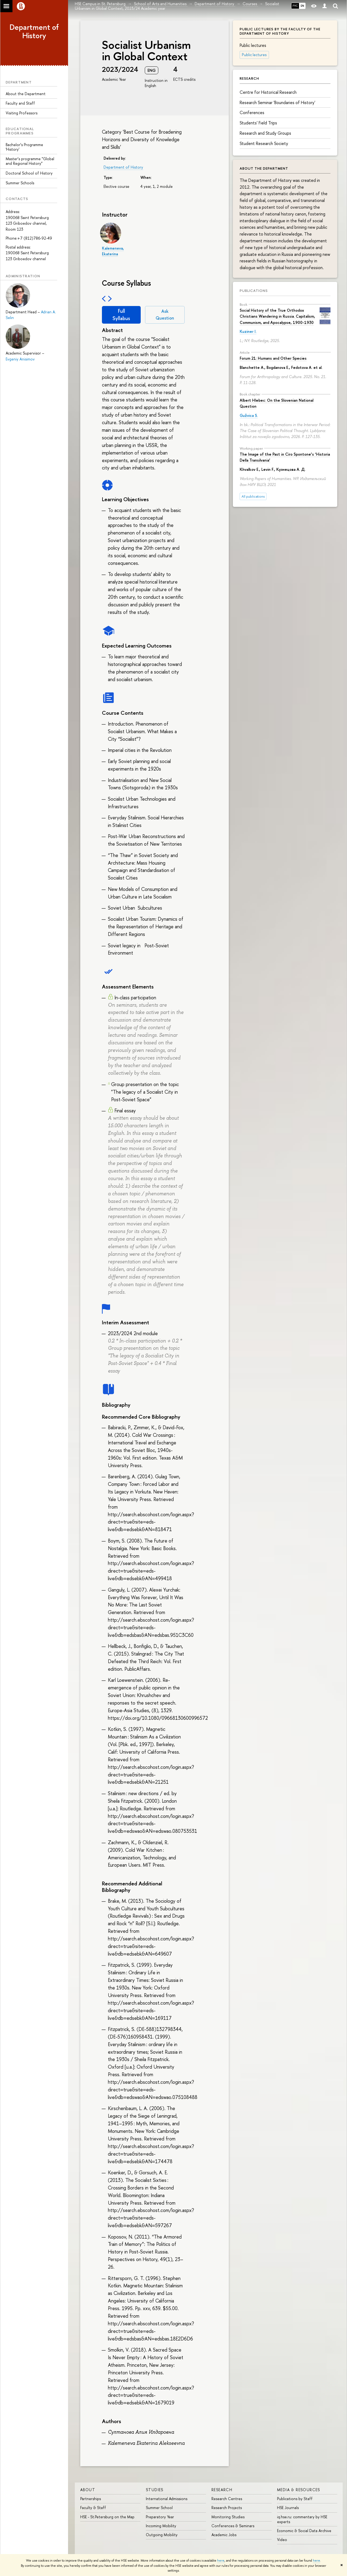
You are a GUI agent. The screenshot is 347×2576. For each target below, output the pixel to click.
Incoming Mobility (161, 2525)
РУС (295, 6)
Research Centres (226, 2498)
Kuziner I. (248, 331)
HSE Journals (288, 2507)
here (220, 2560)
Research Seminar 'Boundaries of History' (277, 102)
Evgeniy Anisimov (20, 359)
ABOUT (87, 2489)
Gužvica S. (249, 415)
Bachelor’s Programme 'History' (24, 147)
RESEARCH (221, 2489)
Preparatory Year (160, 2516)
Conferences (252, 112)
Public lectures (254, 54)
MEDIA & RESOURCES (298, 2489)
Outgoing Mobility (162, 2534)
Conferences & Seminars (232, 2525)
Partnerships (90, 2498)
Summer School (159, 2507)
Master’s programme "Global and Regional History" (30, 161)
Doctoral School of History (29, 173)
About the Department (26, 93)
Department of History (34, 31)
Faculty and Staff (20, 103)
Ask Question (165, 314)
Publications (254, 290)
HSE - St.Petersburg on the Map (107, 2516)
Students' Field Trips (258, 123)
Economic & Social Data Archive (304, 2530)
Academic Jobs (223, 2534)
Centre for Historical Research (268, 92)
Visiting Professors (21, 112)
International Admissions (166, 2498)
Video (282, 2539)
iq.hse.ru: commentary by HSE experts (302, 2519)
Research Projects (226, 2507)
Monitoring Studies (228, 2516)
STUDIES (154, 2489)
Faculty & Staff (93, 2507)
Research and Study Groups (265, 133)
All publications (253, 496)
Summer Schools (20, 182)
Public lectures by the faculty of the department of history (280, 31)
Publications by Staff (295, 2498)
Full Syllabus (121, 315)
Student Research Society (264, 143)
